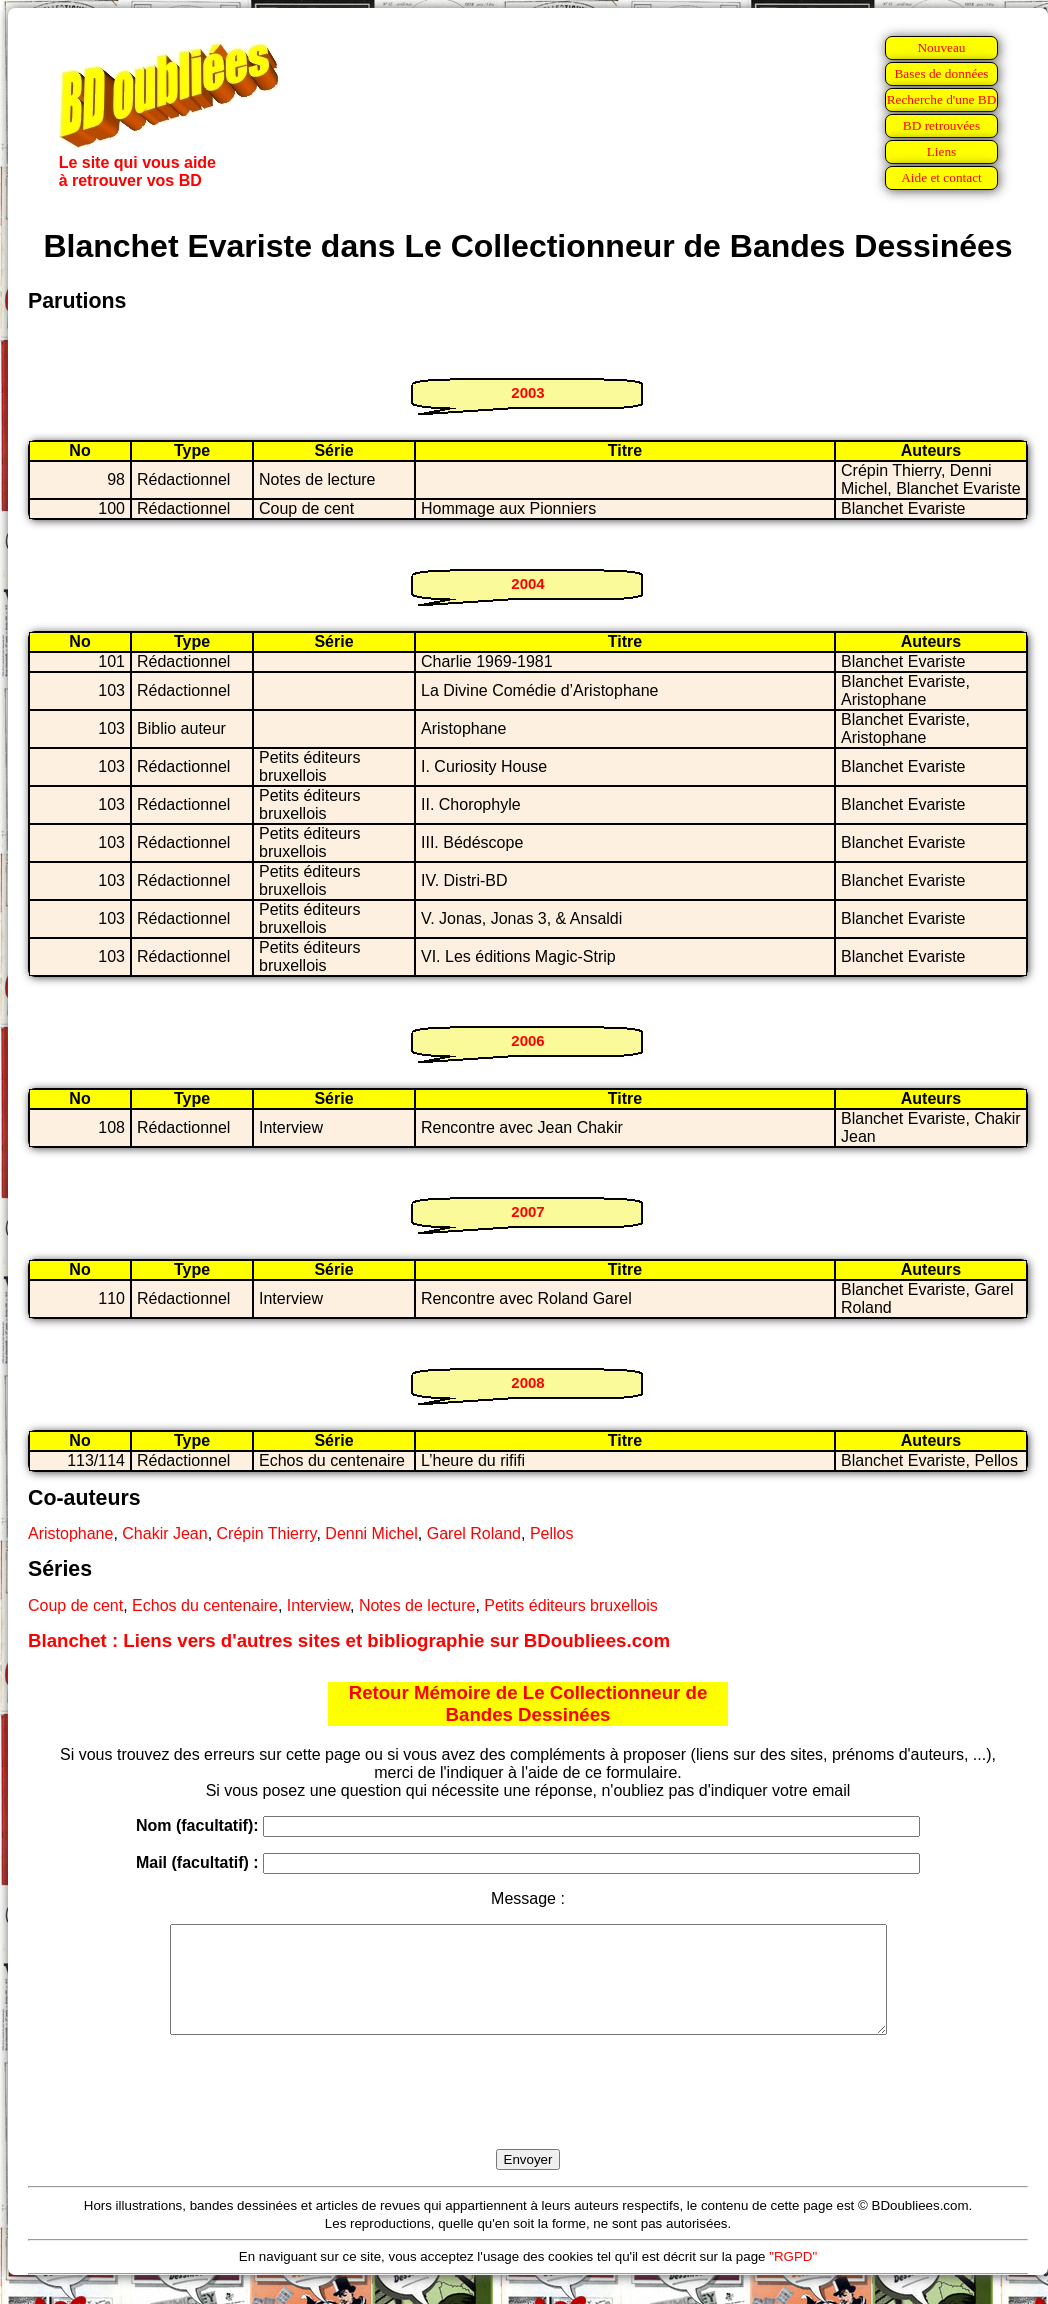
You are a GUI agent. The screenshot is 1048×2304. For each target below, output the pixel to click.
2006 (527, 1040)
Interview (318, 1605)
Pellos (552, 1533)
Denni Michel (371, 1533)
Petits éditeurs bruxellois (570, 1605)
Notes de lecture (417, 1605)
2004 (527, 583)
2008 (527, 1382)
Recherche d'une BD (942, 99)
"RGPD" (793, 2277)
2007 (527, 1211)
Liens (942, 151)
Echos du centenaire (205, 1605)
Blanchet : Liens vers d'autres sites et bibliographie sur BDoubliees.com (349, 1640)
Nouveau (941, 47)
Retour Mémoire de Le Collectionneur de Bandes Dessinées (528, 1703)
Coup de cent (75, 1605)
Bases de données (941, 73)
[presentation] (528, 2115)
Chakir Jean (164, 1533)
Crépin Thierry (267, 1533)
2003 (527, 392)
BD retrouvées (941, 125)
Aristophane (70, 1533)
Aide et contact (941, 177)
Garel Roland (474, 1533)
